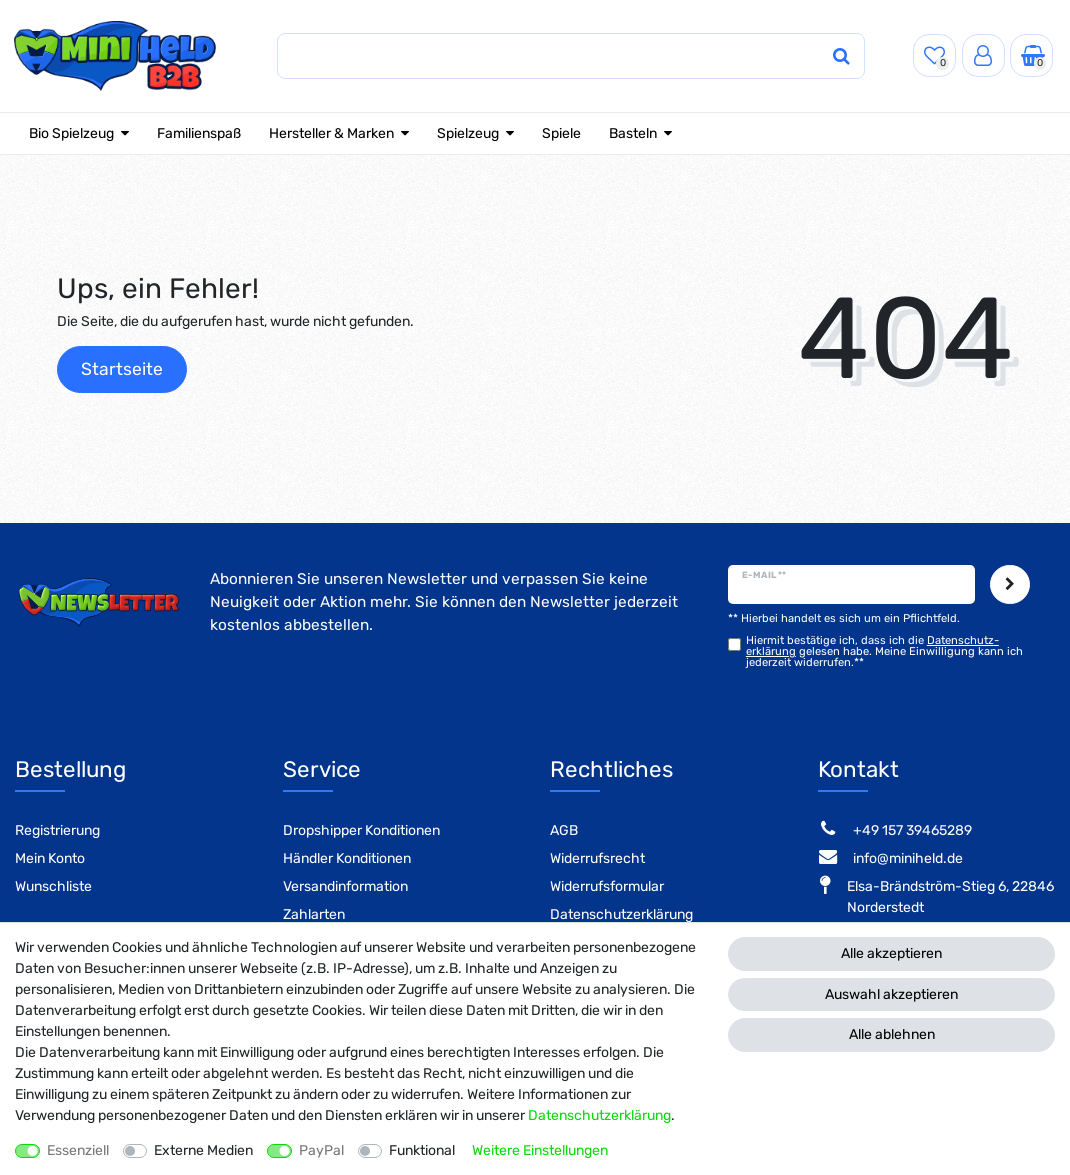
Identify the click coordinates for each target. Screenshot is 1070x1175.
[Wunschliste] (934, 55)
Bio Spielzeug (71, 133)
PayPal (321, 1150)
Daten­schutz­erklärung (599, 1115)
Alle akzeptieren (891, 953)
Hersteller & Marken (331, 133)
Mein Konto (50, 858)
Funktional (422, 1150)
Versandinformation (345, 886)
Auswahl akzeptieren (891, 994)
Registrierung (57, 830)
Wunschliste (53, 886)
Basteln (633, 133)
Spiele (561, 133)
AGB (564, 830)
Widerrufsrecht (597, 858)
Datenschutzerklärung (621, 914)
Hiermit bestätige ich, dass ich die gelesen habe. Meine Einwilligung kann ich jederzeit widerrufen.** (884, 652)
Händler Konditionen (347, 858)
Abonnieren (1010, 585)
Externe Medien (203, 1150)
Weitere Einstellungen (540, 1150)
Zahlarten (314, 914)
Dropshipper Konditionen (361, 830)
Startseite (122, 369)
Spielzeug (468, 133)
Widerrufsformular (607, 886)
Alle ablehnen (892, 1034)
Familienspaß (199, 133)
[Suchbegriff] (551, 56)
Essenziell (78, 1150)
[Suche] (841, 56)
